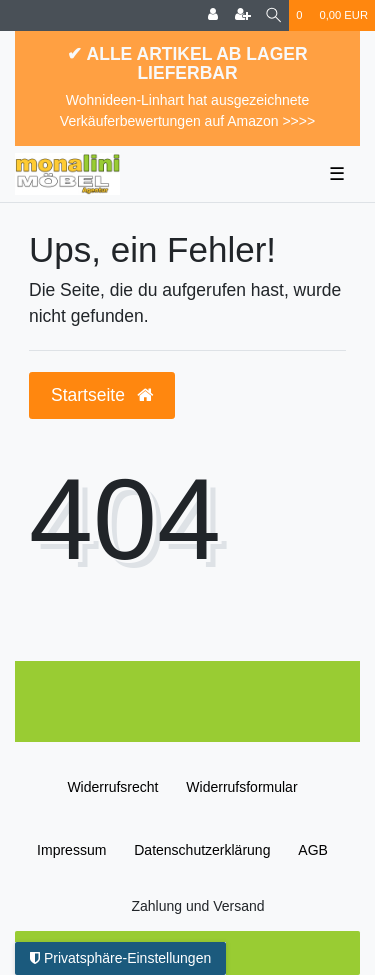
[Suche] (273, 15)
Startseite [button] (102, 395)
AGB (313, 850)
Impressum (71, 850)
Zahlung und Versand (197, 906)
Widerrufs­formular (241, 787)
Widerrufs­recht (112, 787)
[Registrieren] (243, 15)
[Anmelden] (213, 15)
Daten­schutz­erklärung (202, 850)
